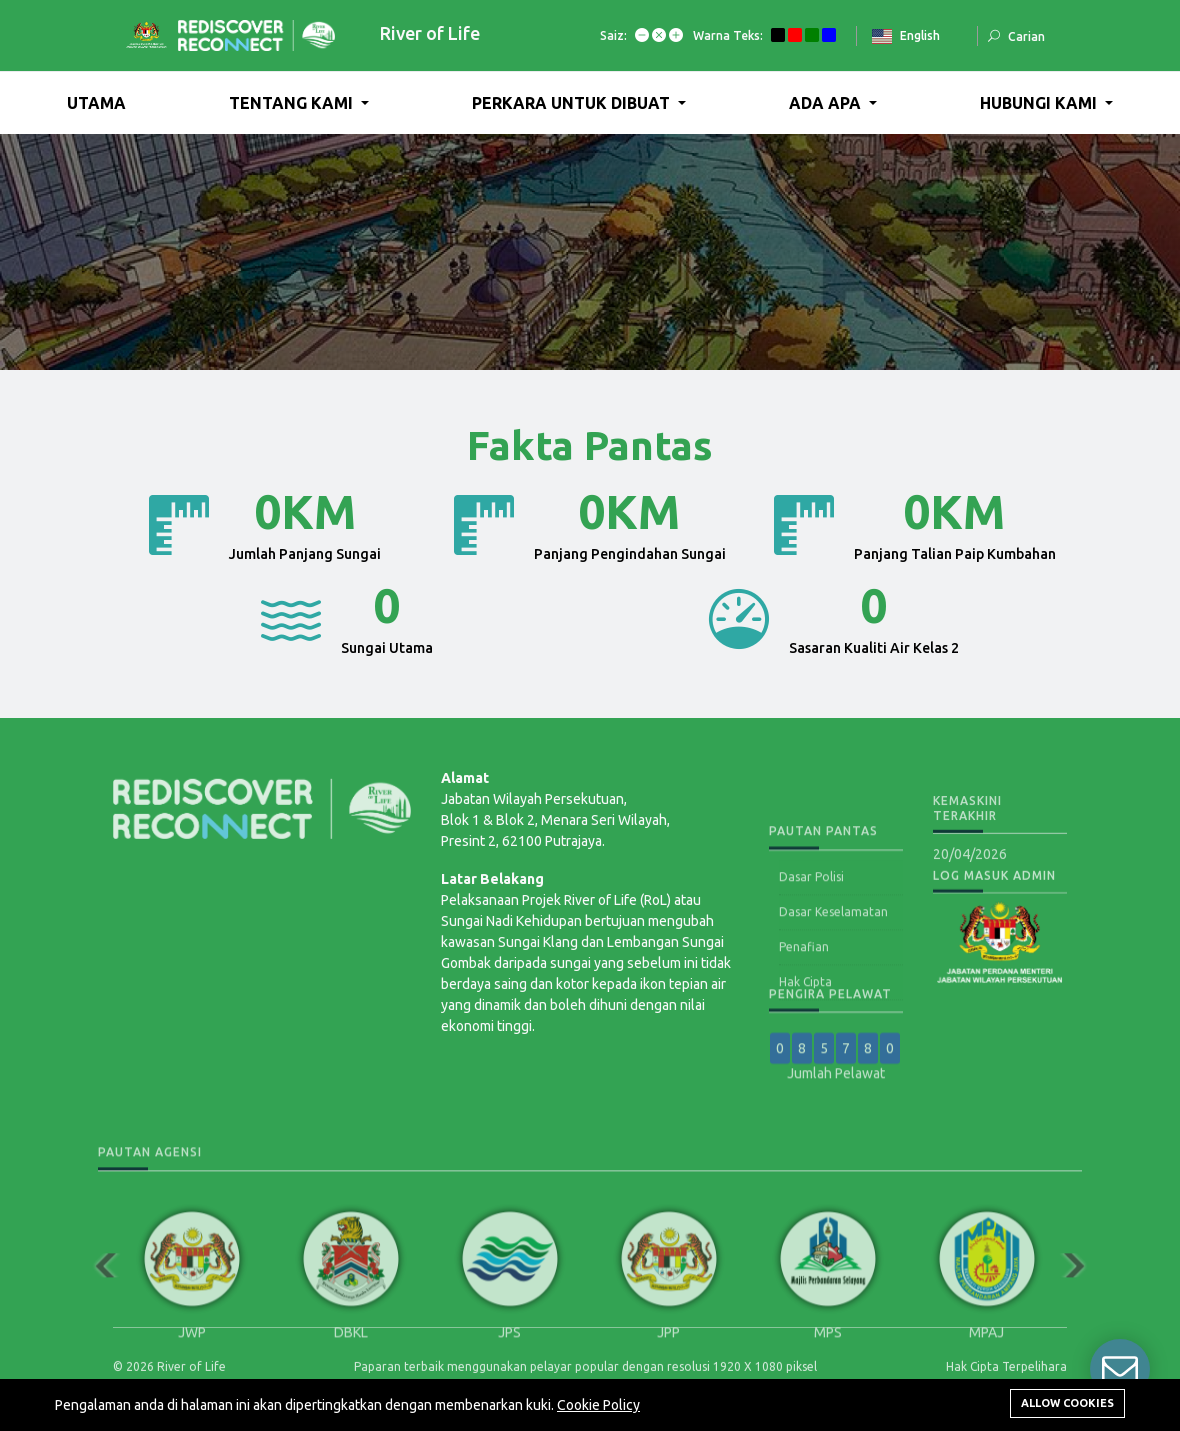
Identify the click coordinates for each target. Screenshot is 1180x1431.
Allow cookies (1067, 1403)
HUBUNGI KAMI (1040, 103)
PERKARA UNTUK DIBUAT (573, 103)
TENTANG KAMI (293, 103)
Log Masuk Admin (994, 886)
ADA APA (827, 103)
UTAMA (96, 103)
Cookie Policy (598, 1405)
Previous (98, 1363)
